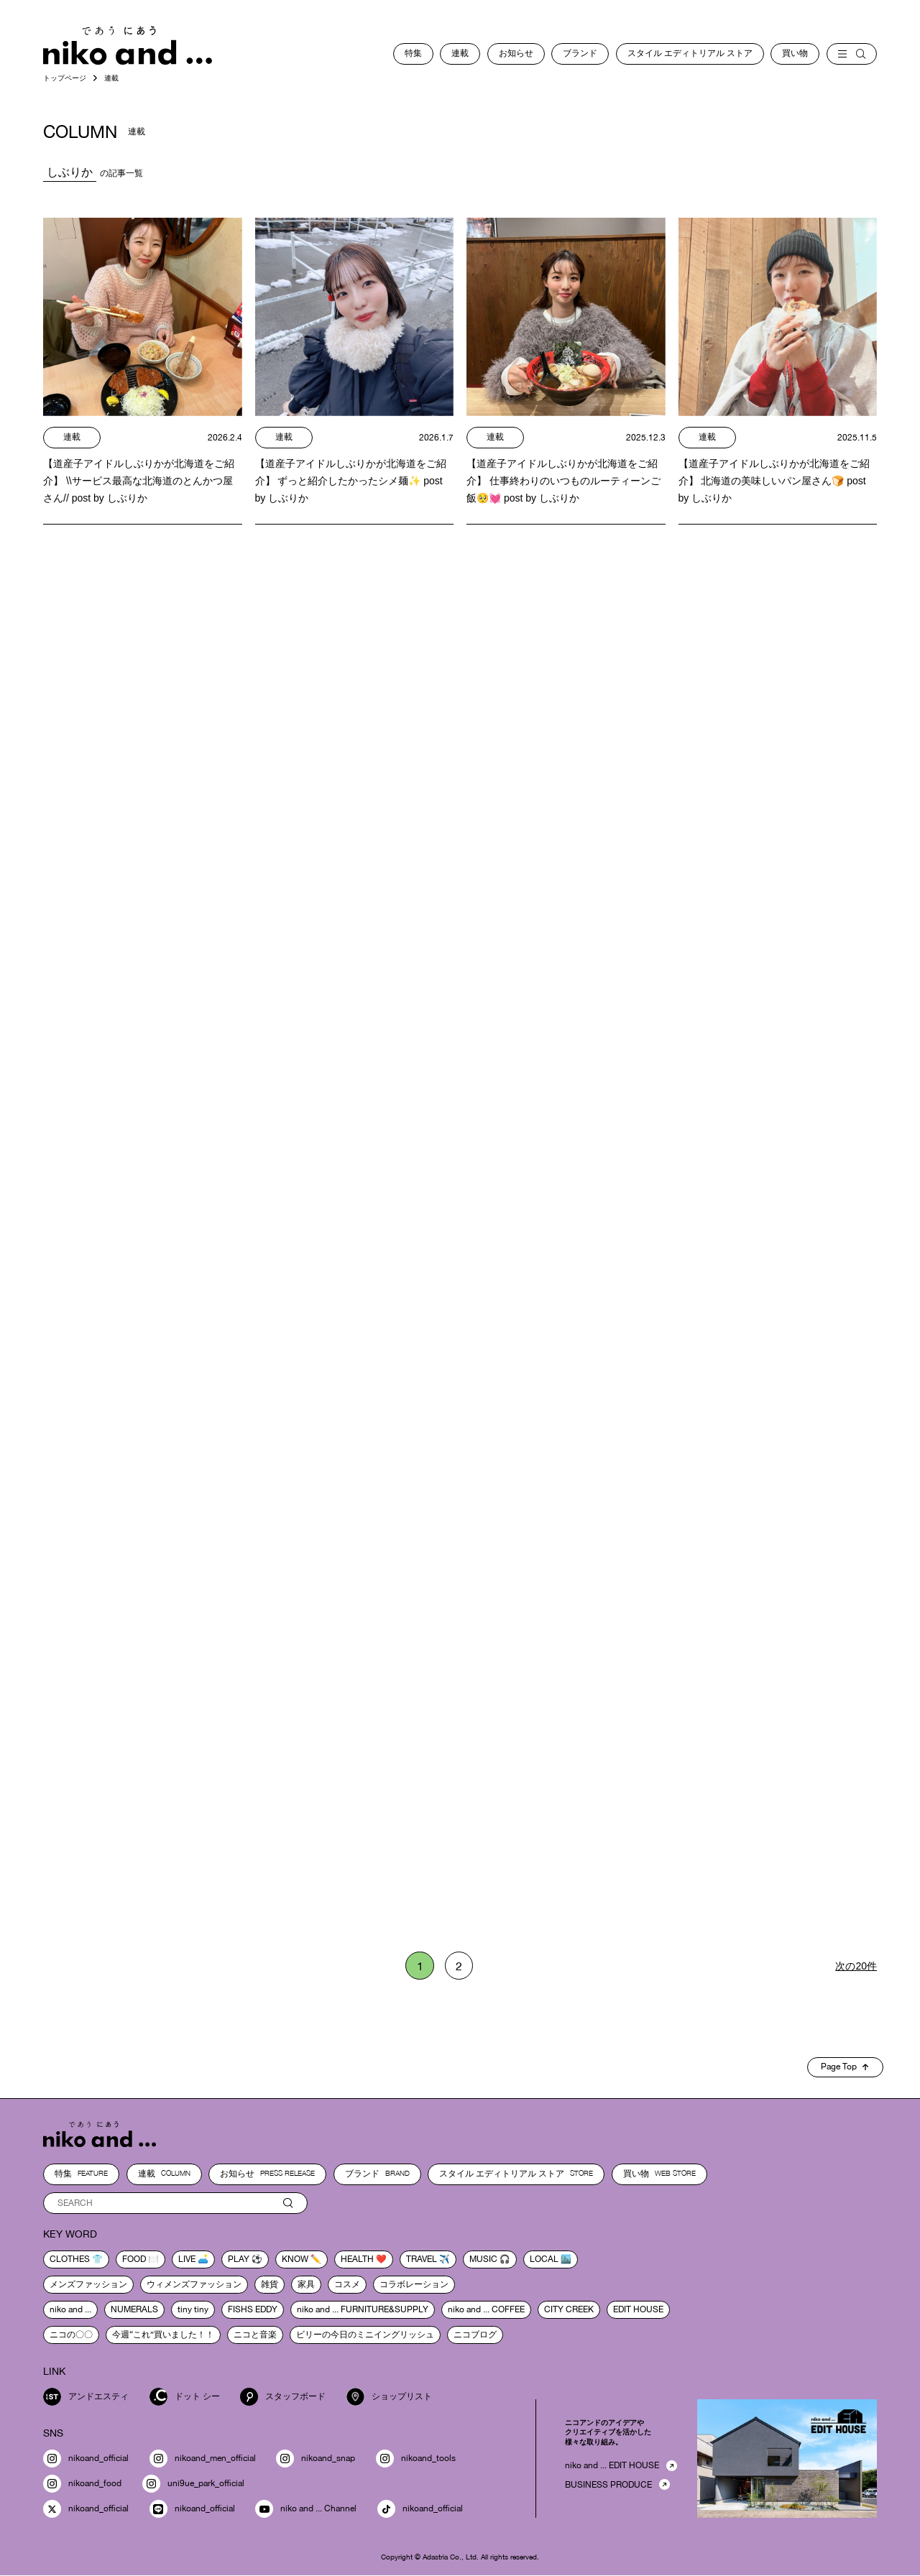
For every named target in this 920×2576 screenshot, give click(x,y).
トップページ (64, 77)
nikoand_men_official (203, 2459)
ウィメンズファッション (194, 2284)
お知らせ (516, 53)
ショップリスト (389, 2397)
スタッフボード (283, 2397)
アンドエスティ (86, 2397)
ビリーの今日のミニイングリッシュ (365, 2335)
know (295, 2259)
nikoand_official (86, 2459)
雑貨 (269, 2284)
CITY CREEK (569, 2309)
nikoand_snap (315, 2459)
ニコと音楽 (255, 2335)
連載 (460, 53)
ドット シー (185, 2397)
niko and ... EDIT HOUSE (612, 2466)
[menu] (852, 54)
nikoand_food (82, 2484)
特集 (413, 53)
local (544, 2259)
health (357, 2259)
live (187, 2259)
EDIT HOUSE (638, 2309)
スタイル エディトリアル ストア (690, 53)
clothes (70, 2259)
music (483, 2259)
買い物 (795, 53)
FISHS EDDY (252, 2309)
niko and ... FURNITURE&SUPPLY (362, 2309)
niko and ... (70, 2309)
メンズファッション (88, 2284)
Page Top (844, 2067)
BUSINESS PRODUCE (608, 2485)
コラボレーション (414, 2284)
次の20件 (856, 1966)
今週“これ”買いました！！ (163, 2335)
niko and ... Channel (305, 2510)
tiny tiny (193, 2309)
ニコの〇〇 (71, 2335)
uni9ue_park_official (193, 2484)
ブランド (580, 53)
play (238, 2259)
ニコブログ (475, 2335)
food (134, 2259)
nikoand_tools (416, 2459)
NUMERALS (134, 2309)
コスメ (347, 2284)
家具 (306, 2284)
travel (421, 2259)
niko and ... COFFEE (486, 2309)
